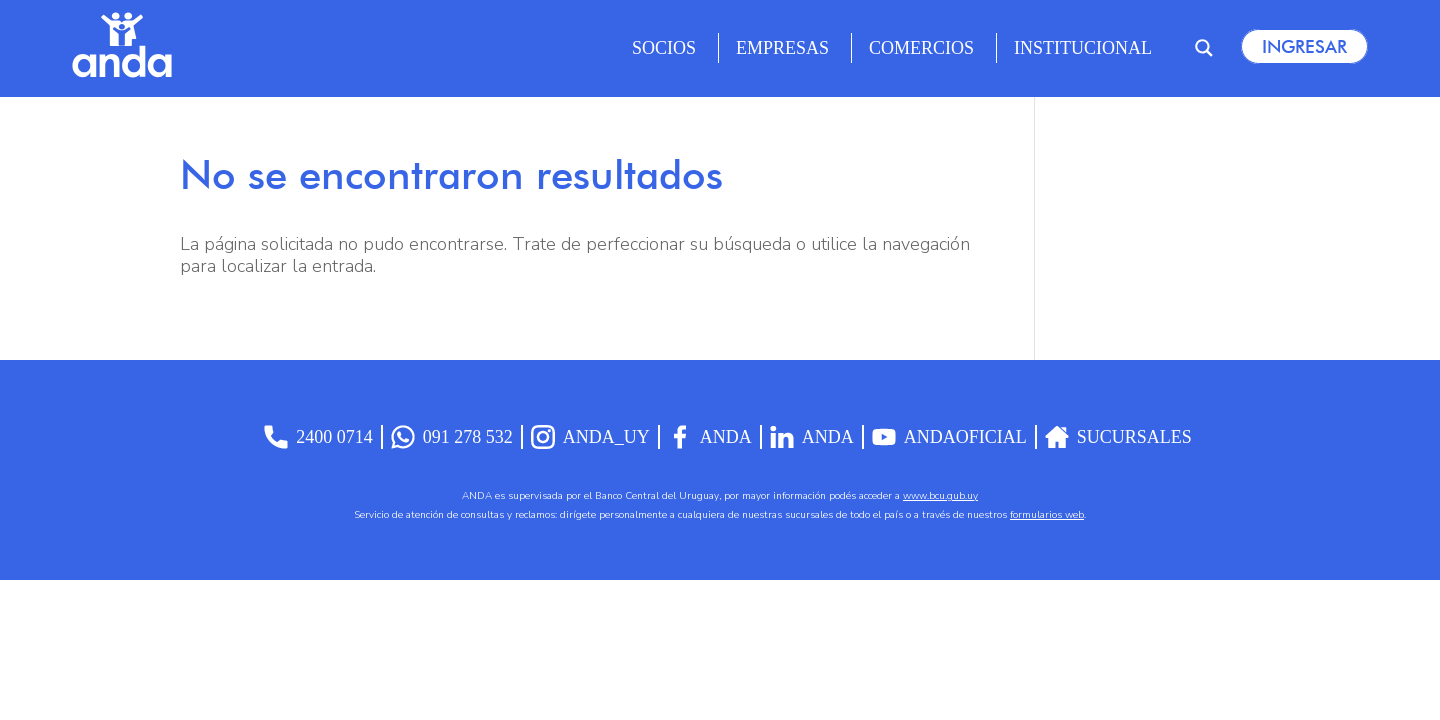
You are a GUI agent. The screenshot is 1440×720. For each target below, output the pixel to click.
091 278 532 (452, 437)
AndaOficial (949, 437)
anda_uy (590, 437)
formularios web (1047, 515)
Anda (710, 437)
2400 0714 (318, 437)
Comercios (921, 48)
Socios (664, 48)
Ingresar (1304, 46)
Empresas (782, 48)
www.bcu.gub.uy (940, 496)
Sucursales (1118, 437)
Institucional (1083, 48)
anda (812, 437)
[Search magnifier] (1204, 48)
